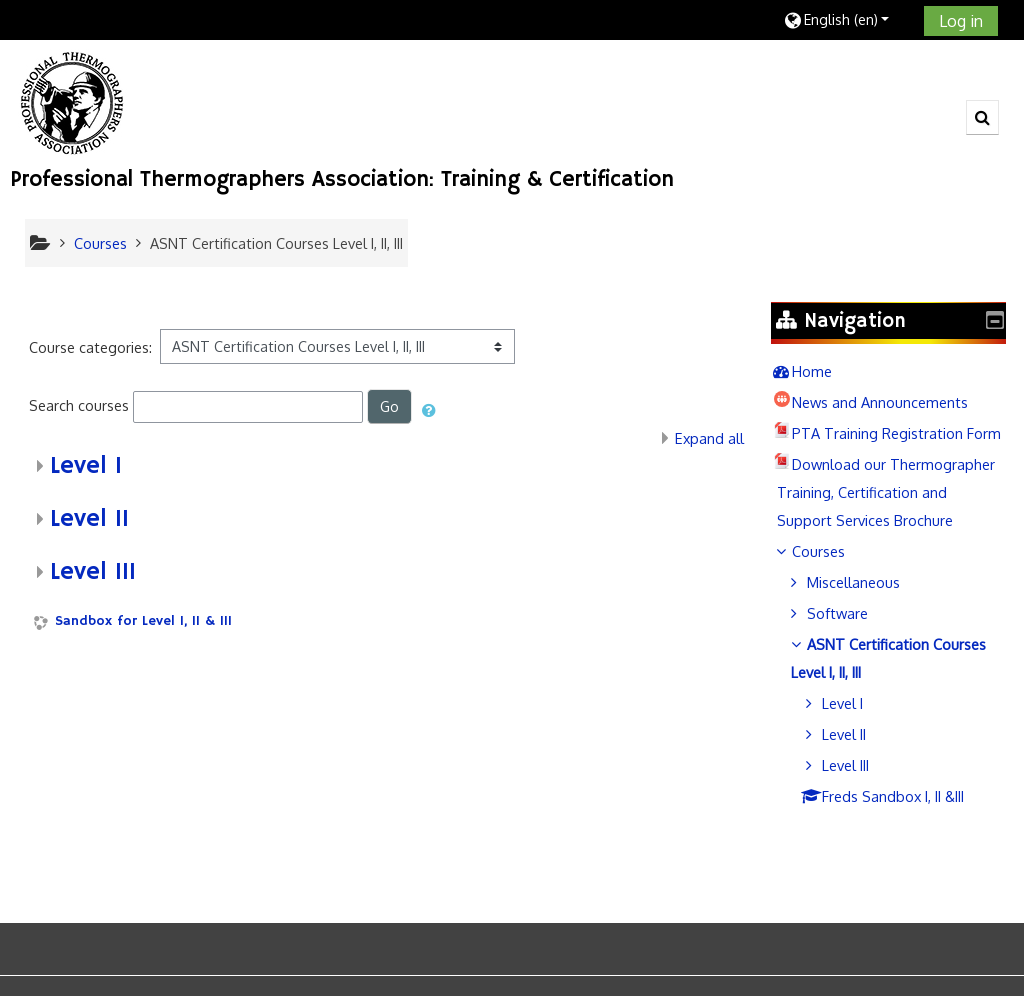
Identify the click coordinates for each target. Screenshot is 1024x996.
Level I (86, 466)
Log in (961, 21)
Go (389, 406)
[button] (846, 19)
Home (826, 371)
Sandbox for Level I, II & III (143, 621)
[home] (72, 102)
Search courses (79, 405)
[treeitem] (895, 371)
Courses (832, 607)
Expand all (709, 438)
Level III (93, 572)
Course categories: (90, 347)
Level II (89, 519)
